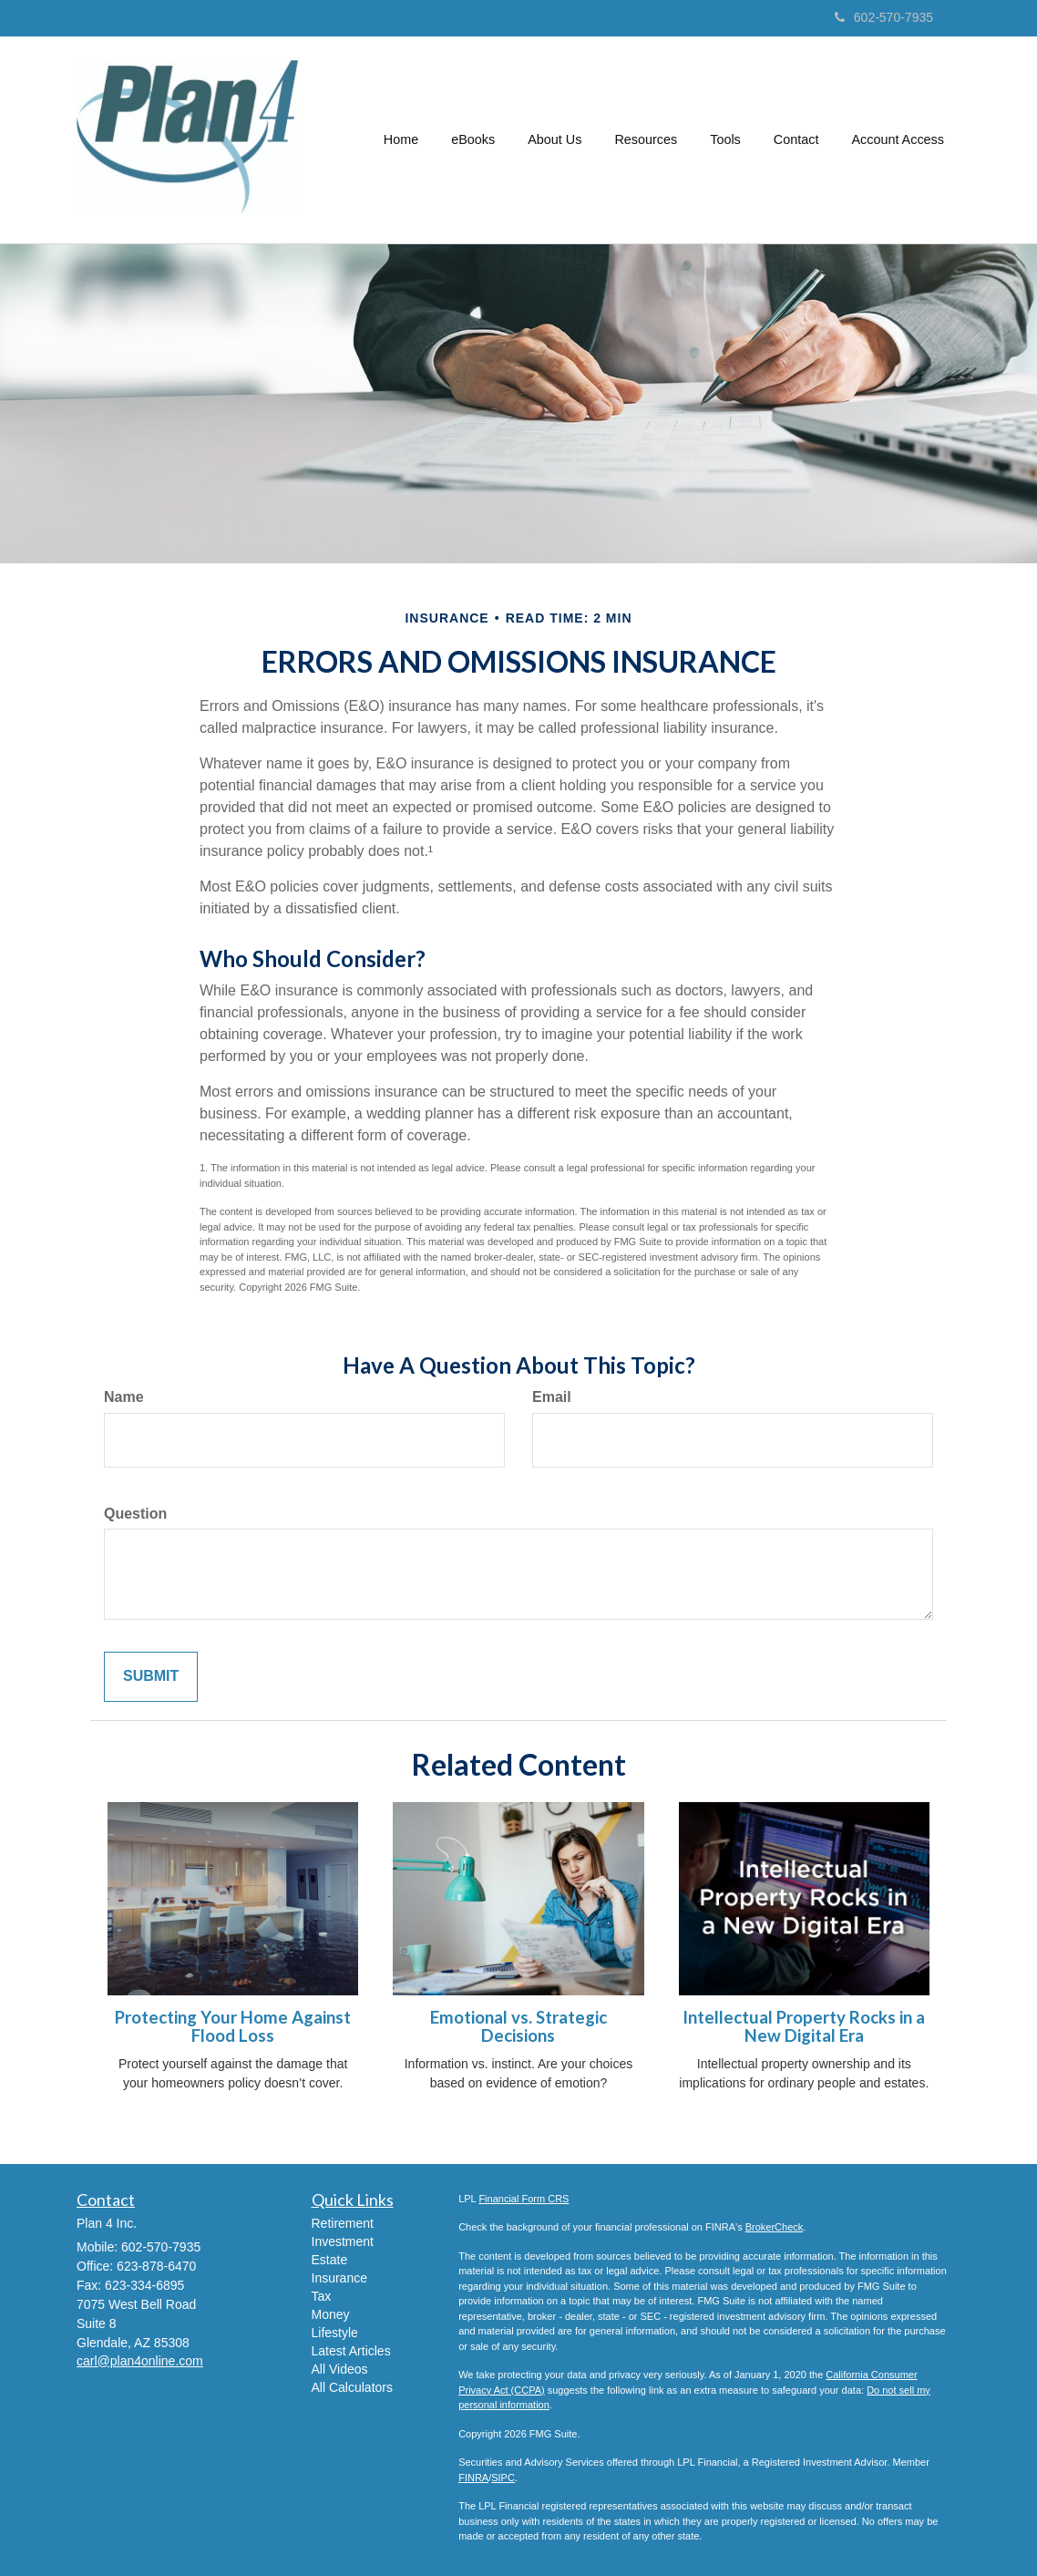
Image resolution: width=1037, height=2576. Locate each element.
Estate (330, 2259)
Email (551, 1397)
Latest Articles (351, 2351)
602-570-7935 (884, 17)
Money (331, 2314)
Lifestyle (335, 2332)
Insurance (339, 2278)
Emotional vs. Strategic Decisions (518, 2026)
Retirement (343, 2223)
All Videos (340, 2369)
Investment (343, 2241)
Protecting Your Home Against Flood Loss (233, 2026)
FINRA (473, 2477)
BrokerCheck (774, 2226)
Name (124, 1397)
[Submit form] (151, 1677)
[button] (473, 139)
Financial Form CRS (523, 2198)
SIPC (503, 2477)
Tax (322, 2296)
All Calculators (352, 2387)
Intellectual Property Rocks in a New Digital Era (804, 2026)
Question (135, 1513)
